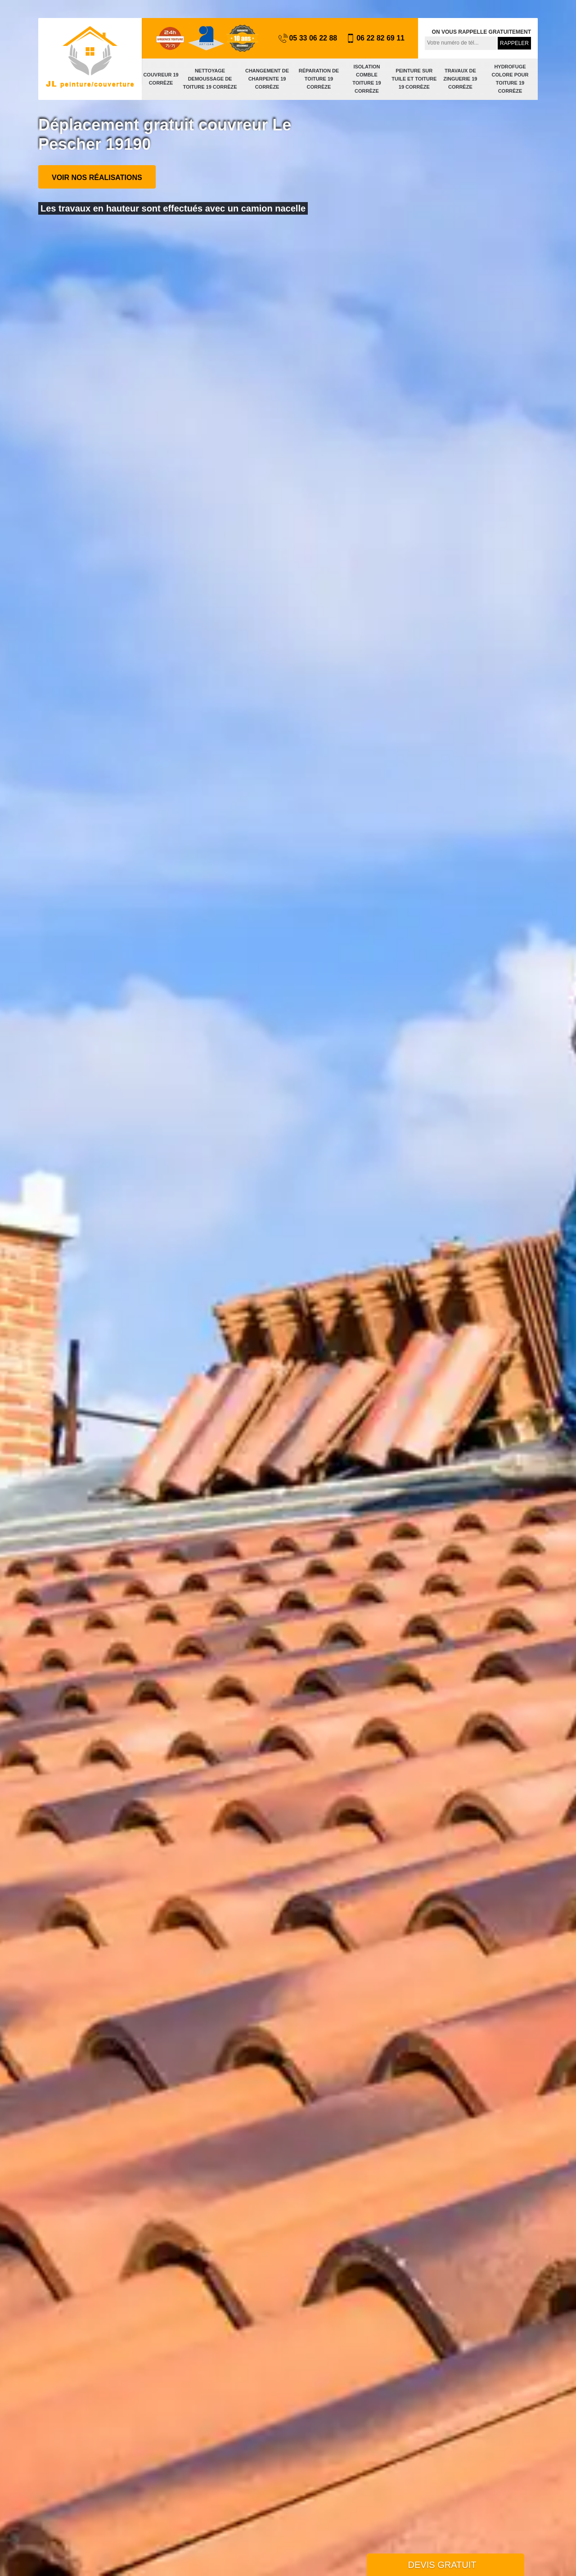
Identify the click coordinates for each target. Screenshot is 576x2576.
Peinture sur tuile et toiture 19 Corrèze (414, 79)
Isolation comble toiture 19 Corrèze (366, 79)
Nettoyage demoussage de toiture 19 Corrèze (210, 79)
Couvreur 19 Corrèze (160, 79)
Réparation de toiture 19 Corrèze (319, 79)
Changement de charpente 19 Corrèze (267, 79)
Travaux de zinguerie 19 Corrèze (460, 79)
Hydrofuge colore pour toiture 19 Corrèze (510, 79)
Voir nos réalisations (97, 177)
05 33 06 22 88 (308, 38)
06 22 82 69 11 (375, 38)
